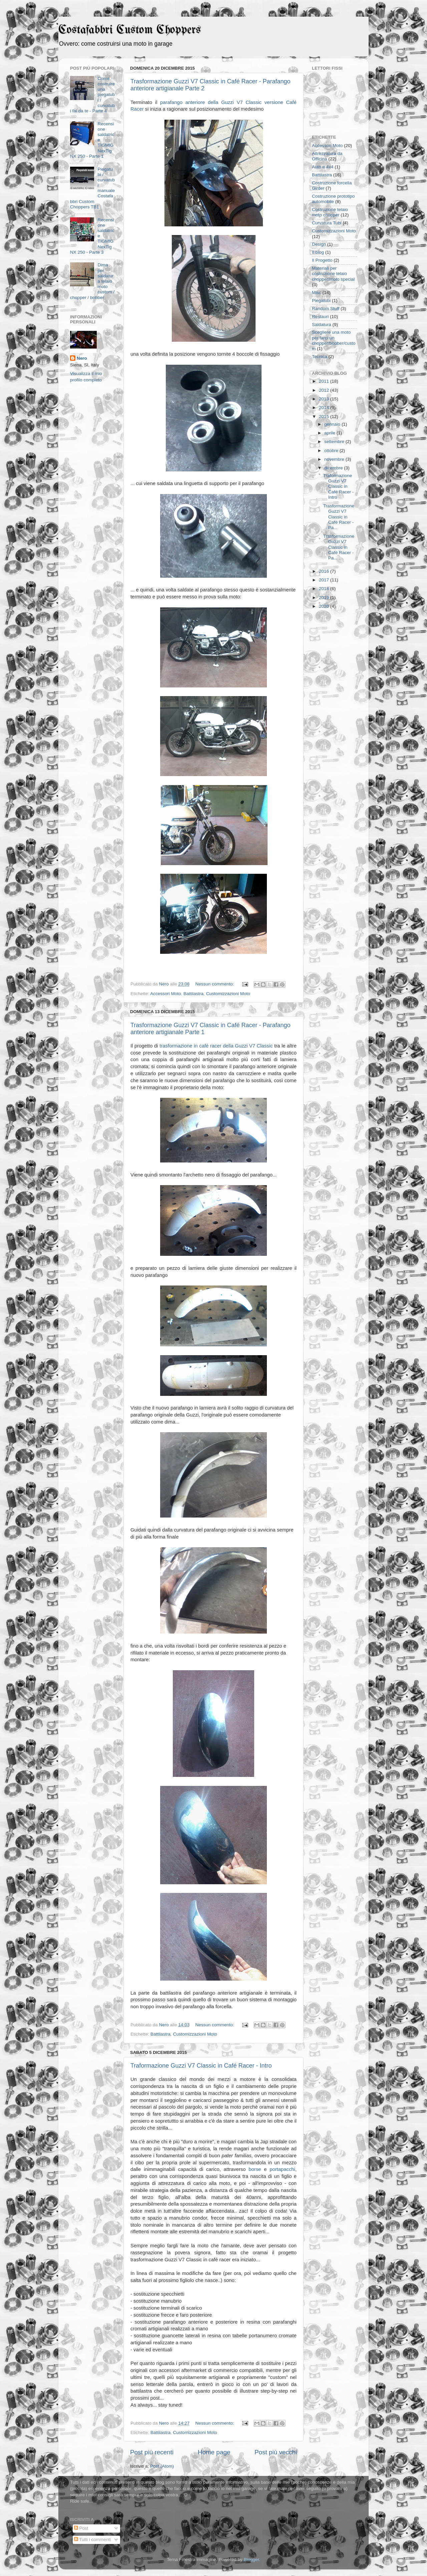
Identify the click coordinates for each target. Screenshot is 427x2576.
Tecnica (319, 356)
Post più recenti (151, 2452)
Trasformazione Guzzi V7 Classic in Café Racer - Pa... (338, 516)
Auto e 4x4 (323, 166)
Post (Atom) (162, 2466)
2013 (324, 398)
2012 (324, 390)
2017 (324, 579)
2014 (324, 407)
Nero (82, 358)
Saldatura (321, 324)
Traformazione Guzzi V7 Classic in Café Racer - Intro (201, 2065)
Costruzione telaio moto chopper (330, 212)
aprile (330, 432)
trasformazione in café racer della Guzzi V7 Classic (216, 1045)
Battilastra (193, 993)
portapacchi (282, 2169)
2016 (324, 571)
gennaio (333, 424)
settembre (335, 441)
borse (256, 2169)
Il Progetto (322, 260)
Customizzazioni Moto (228, 993)
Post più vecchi (276, 2452)
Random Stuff (325, 308)
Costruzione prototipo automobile (333, 199)
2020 (324, 606)
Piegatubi (321, 300)
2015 (324, 416)
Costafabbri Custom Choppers (129, 30)
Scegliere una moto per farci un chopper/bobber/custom (334, 340)
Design (319, 244)
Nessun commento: (215, 983)
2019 (324, 597)
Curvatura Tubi (327, 222)
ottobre (332, 450)
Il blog (318, 252)
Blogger (251, 2559)
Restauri (320, 316)
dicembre (334, 467)
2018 (324, 588)
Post (81, 2528)
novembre (335, 459)
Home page (214, 2452)
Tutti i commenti (92, 2539)
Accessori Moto (165, 993)
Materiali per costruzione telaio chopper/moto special (333, 273)
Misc (316, 292)
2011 (324, 381)
